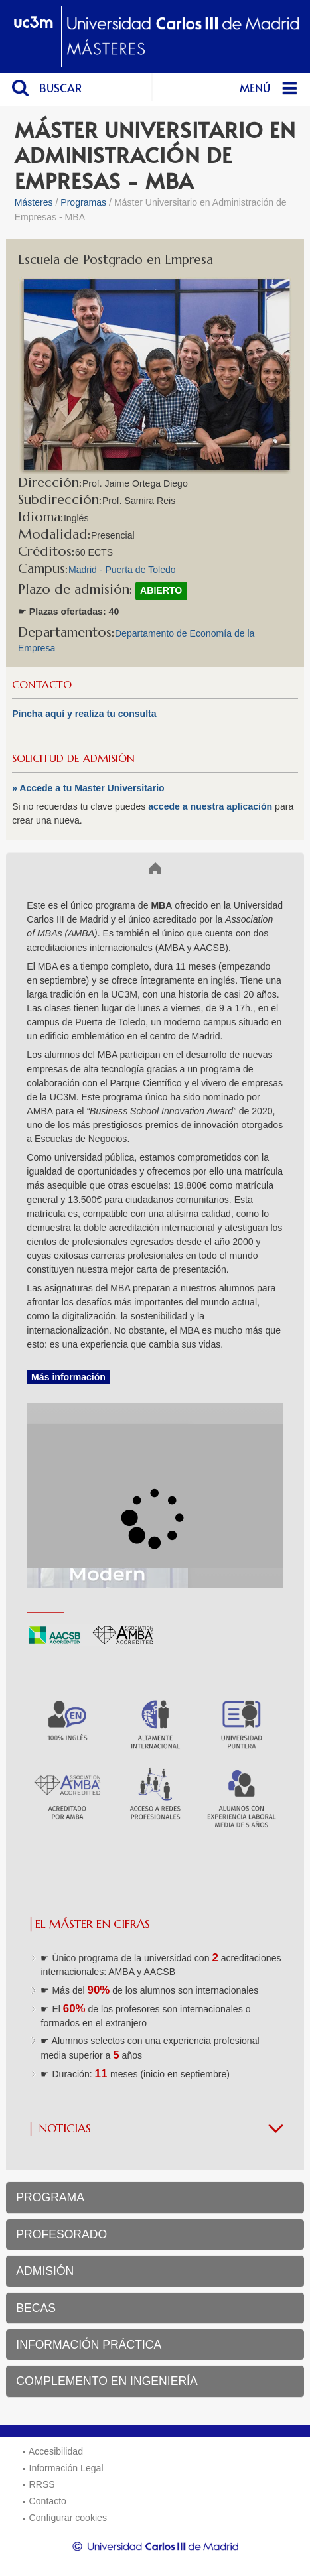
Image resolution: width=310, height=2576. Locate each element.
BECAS (36, 2308)
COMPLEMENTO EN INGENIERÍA (106, 2381)
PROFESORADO (61, 2234)
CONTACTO (42, 684)
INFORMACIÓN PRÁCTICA (88, 2344)
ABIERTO (161, 590)
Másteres (34, 202)
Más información (68, 1377)
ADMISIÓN (45, 2271)
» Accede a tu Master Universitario (88, 788)
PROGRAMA (50, 2197)
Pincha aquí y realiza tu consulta (84, 713)
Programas (83, 202)
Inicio (29, 868)
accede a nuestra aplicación (211, 806)
